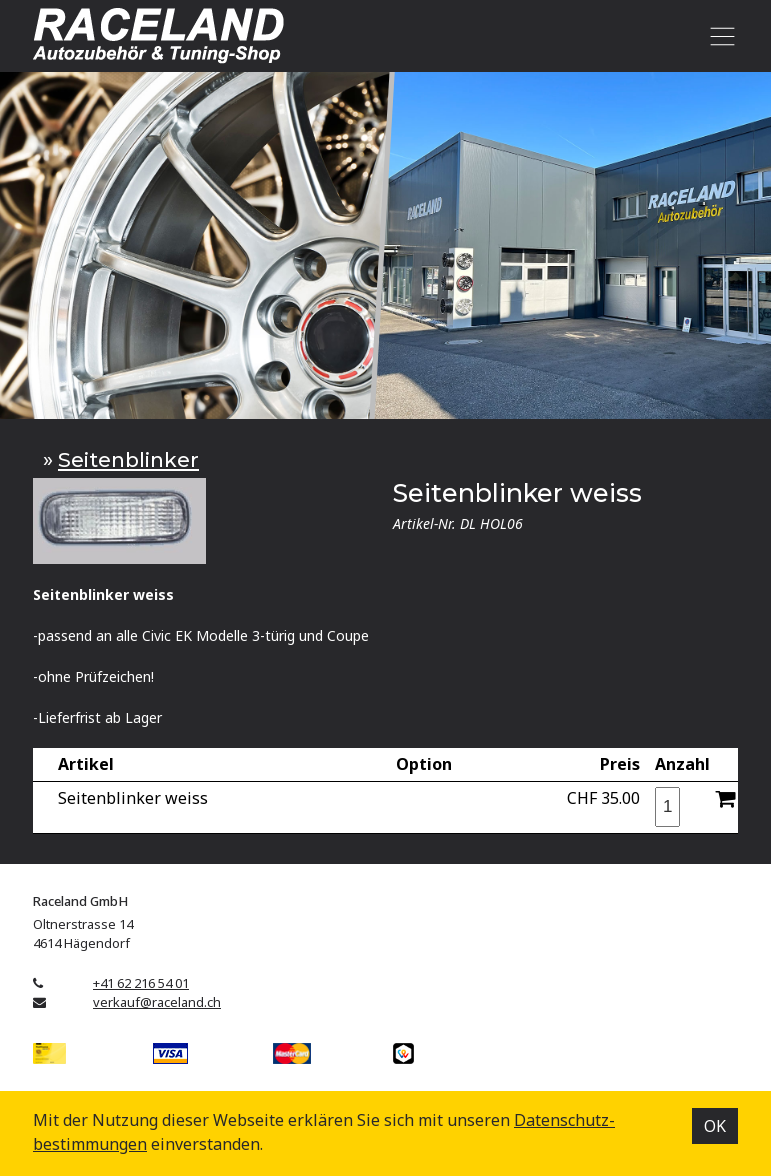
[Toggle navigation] (718, 36)
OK (715, 1126)
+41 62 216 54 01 (141, 983)
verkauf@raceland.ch (157, 1002)
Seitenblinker (128, 459)
